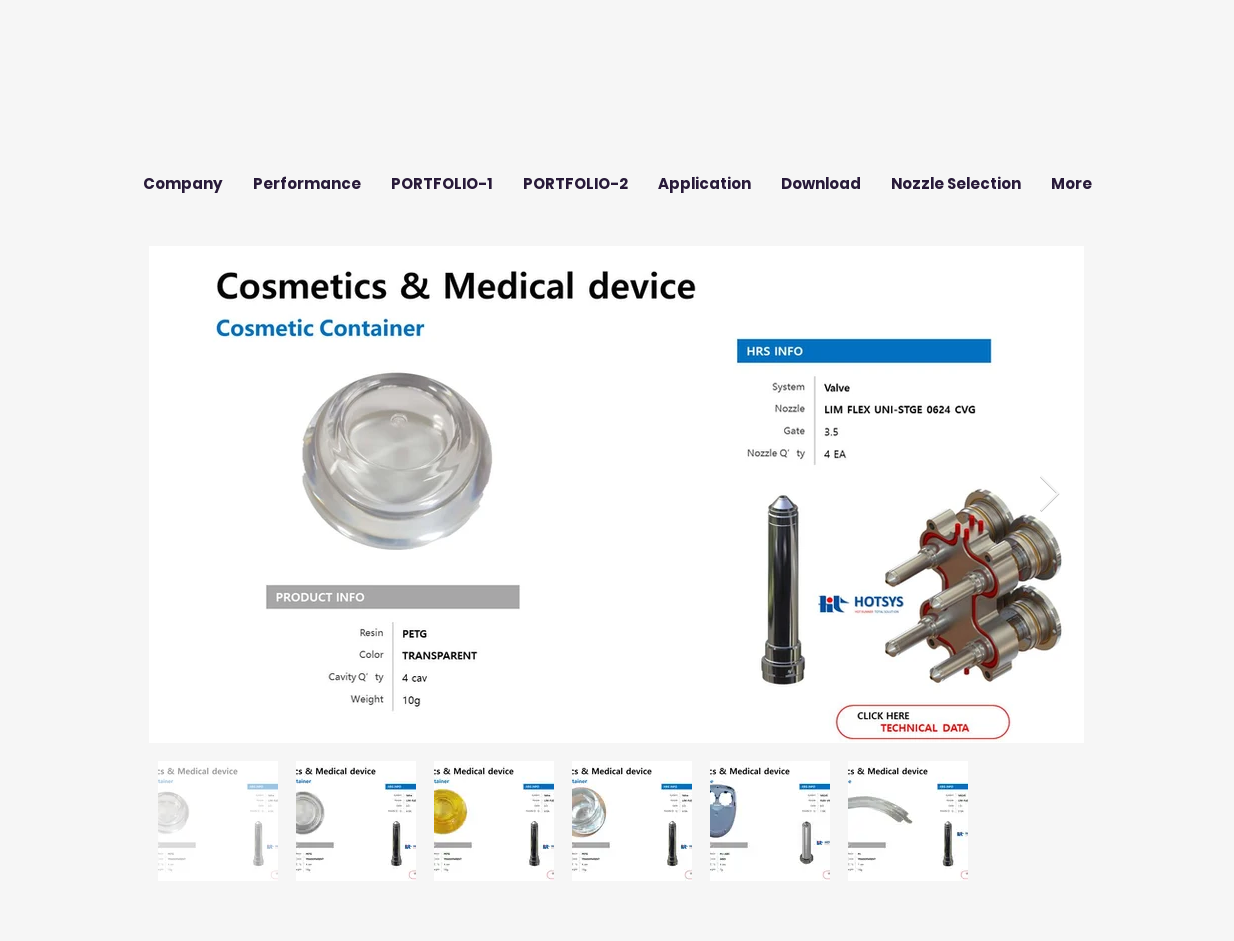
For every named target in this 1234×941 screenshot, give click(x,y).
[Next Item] (1049, 494)
